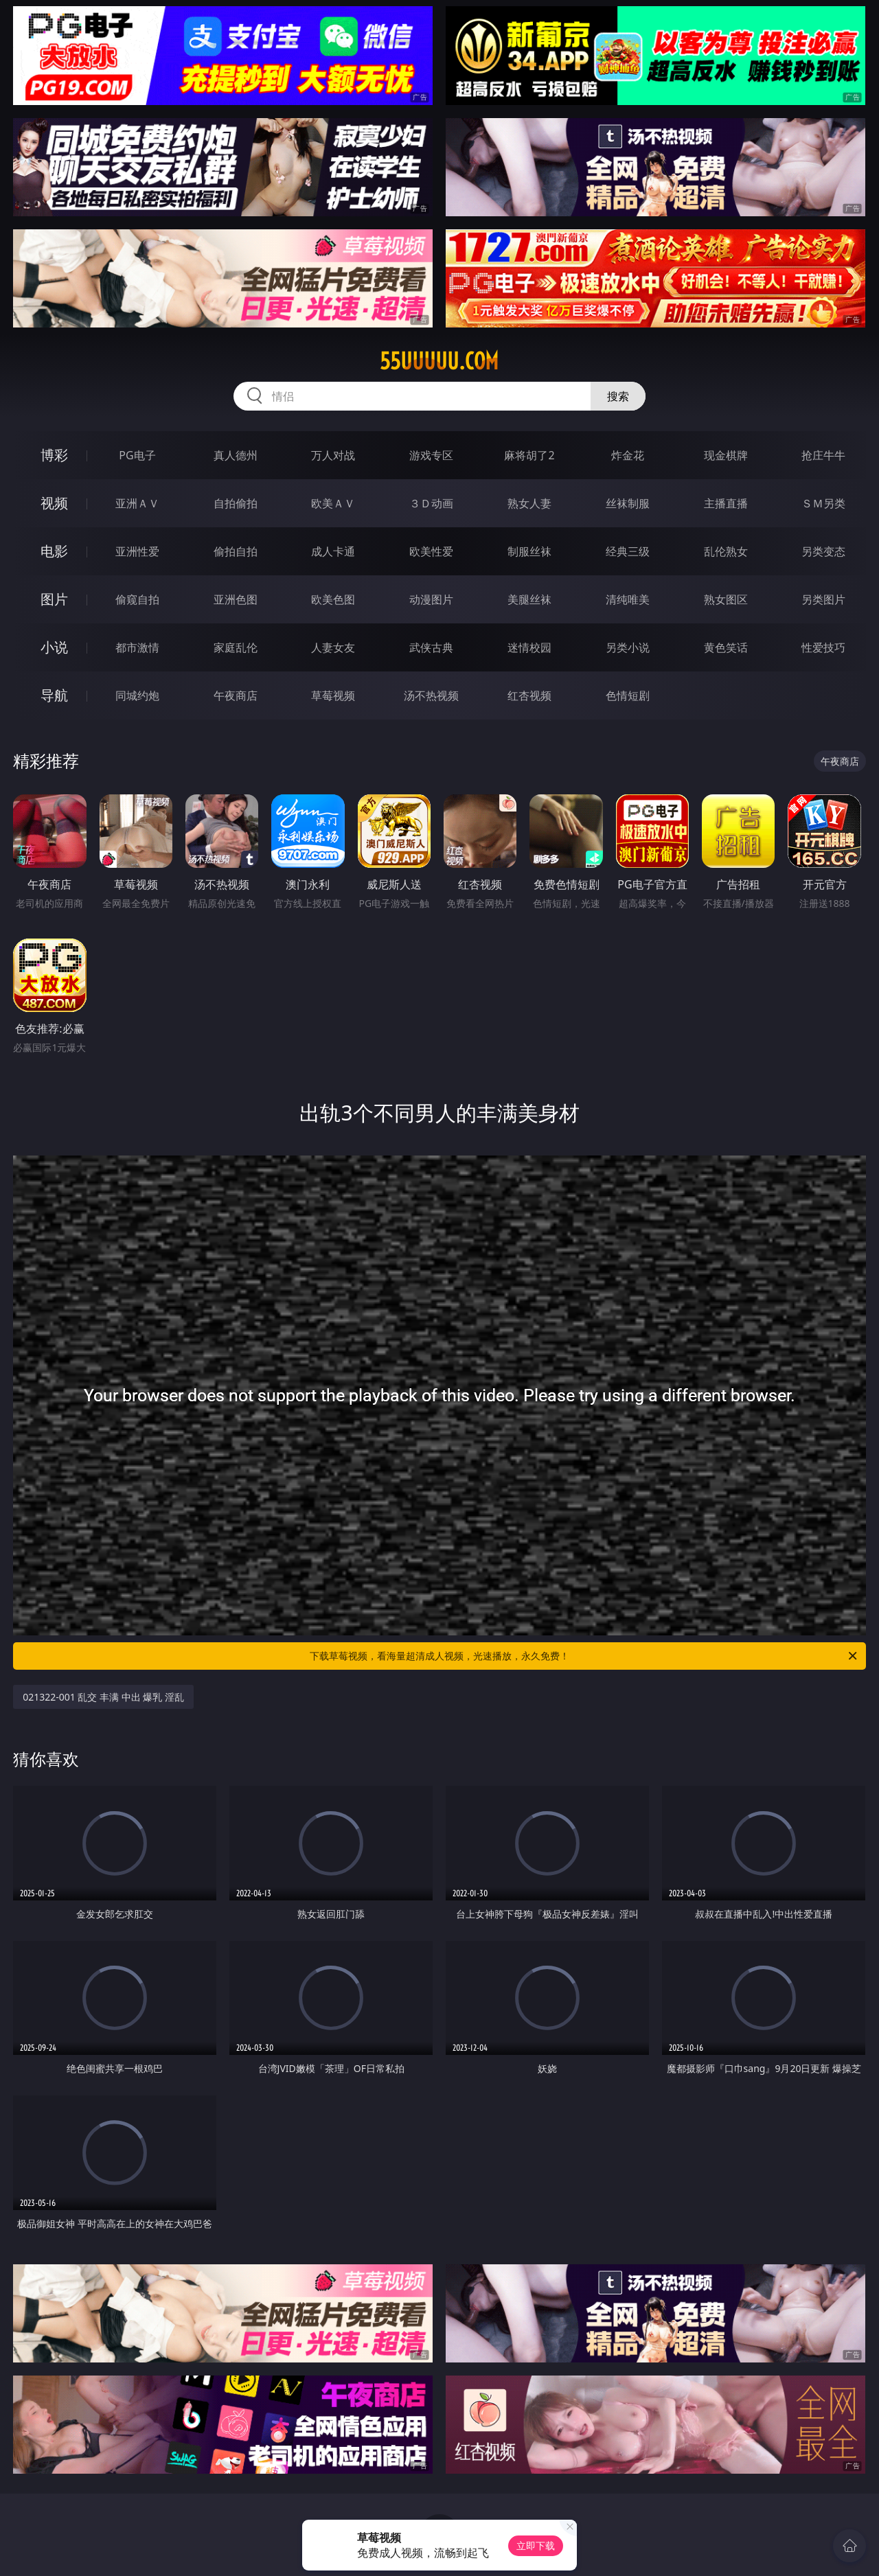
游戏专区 (431, 455)
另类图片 (823, 599)
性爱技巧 (823, 647)
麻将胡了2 (529, 455)
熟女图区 (726, 599)
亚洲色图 (236, 599)
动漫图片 (431, 599)
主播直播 (726, 503)
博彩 (54, 455)
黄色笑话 (726, 647)
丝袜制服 (628, 503)
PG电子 (137, 455)
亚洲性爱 (137, 551)
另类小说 (628, 647)
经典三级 (628, 551)
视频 (54, 503)
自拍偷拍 (236, 503)
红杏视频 (529, 695)
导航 (54, 695)
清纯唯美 (628, 599)
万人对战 (333, 455)
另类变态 (823, 551)
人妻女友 (333, 647)
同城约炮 (137, 695)
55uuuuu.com (439, 361)
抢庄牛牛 (823, 455)
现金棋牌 (726, 455)
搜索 (618, 396)
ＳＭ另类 (823, 503)
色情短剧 (628, 695)
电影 (54, 551)
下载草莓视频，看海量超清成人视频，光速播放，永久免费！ (584, 1656)
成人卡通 (333, 551)
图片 (54, 599)
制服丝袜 (529, 551)
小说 (54, 647)
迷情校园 (529, 647)
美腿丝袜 (529, 599)
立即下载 (535, 2545)
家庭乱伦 (236, 647)
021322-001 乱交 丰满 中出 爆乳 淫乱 (103, 1696)
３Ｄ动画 (431, 503)
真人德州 (236, 455)
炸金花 (627, 455)
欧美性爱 (431, 551)
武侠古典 (431, 647)
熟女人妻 (529, 503)
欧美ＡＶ (333, 503)
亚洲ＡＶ (137, 503)
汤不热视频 (431, 695)
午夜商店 (236, 695)
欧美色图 (333, 599)
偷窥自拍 (137, 599)
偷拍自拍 (236, 551)
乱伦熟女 (726, 551)
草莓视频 (333, 695)
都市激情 (137, 647)
